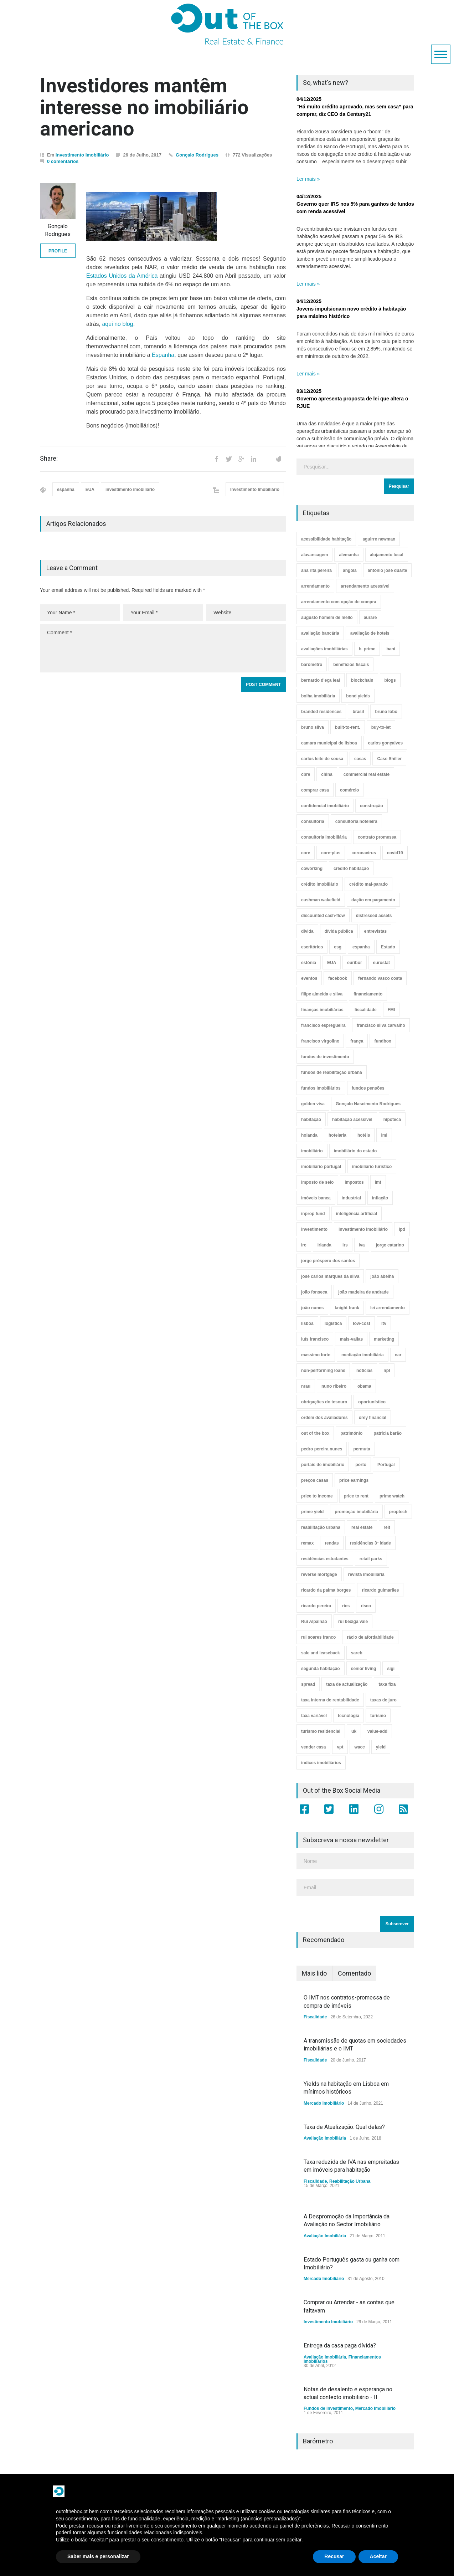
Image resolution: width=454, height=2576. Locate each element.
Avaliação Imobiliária (325, 2138)
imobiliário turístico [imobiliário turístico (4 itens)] (372, 1166)
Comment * (163, 648)
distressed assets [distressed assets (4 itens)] (374, 915)
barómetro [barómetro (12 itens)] (311, 664)
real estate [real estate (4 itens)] (361, 1527)
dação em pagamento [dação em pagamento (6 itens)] (373, 899)
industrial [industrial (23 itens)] (351, 1197)
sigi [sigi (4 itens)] (390, 1668)
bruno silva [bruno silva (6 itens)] (312, 727)
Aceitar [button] (378, 2556)
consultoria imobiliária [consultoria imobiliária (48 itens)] (324, 837)
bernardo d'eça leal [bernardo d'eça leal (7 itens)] (320, 680)
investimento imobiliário (130, 489)
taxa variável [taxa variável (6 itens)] (314, 1715)
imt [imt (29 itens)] (378, 1182)
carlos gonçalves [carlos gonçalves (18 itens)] (385, 743)
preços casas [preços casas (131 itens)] (314, 1480)
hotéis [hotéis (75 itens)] (363, 1135)
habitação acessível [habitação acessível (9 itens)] (352, 1119)
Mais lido (314, 1973)
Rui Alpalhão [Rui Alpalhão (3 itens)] (314, 1621)
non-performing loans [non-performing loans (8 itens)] (323, 1370)
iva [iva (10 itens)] (362, 1245)
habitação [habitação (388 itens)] (311, 1119)
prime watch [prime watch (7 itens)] (392, 1496)
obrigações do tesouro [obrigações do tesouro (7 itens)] (324, 1401)
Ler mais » (308, 179)
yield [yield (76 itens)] (381, 1747)
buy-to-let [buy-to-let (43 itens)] (381, 727)
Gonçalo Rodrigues (197, 155)
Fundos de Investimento (328, 2408)
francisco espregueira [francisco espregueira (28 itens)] (323, 1025)
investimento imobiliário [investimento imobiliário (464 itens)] (363, 1229)
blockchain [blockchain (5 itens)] (362, 680)
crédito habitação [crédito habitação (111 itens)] (351, 868)
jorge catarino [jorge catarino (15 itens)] (390, 1245)
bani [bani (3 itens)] (390, 648)
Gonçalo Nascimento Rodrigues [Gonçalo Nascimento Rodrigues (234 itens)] (368, 1103)
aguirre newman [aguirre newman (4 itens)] (378, 539)
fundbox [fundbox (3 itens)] (382, 1041)
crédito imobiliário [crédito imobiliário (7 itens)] (319, 884)
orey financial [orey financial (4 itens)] (372, 1417)
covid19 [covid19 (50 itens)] (395, 852)
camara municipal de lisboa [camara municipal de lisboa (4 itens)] (329, 743)
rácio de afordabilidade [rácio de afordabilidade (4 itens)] (370, 1637)
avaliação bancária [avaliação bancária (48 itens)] (320, 633)
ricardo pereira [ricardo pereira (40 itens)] (316, 1605)
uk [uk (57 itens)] (353, 1731)
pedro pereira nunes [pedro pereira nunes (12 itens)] (321, 1448)
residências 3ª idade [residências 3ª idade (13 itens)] (370, 1543)
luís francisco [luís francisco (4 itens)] (315, 1339)
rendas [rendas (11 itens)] (332, 1543)
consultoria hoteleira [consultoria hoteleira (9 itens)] (356, 821)
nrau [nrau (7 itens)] (305, 1386)
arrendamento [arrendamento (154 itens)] (315, 586)
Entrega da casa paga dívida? (340, 2345)
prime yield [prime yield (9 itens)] (312, 1511)
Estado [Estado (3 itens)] (388, 946)
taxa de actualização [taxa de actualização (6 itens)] (346, 1684)
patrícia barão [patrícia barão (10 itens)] (387, 1433)
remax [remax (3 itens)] (307, 1543)
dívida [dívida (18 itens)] (307, 931)
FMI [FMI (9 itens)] (391, 1009)
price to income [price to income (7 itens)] (317, 1496)
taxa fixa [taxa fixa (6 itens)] (387, 1684)
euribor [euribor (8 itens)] (354, 962)
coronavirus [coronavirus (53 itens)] (363, 852)
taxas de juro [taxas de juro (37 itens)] (383, 1699)
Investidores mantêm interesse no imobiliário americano (144, 107)
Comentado (354, 1973)
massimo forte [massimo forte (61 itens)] (315, 1354)
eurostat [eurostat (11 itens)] (381, 962)
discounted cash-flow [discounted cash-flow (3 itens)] (323, 915)
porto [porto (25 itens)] (360, 1464)
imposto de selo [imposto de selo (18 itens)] (317, 1182)
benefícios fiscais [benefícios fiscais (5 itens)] (351, 664)
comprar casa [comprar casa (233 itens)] (315, 790)
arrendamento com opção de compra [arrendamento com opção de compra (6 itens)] (338, 601)
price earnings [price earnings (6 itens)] (353, 1480)
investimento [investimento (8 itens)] (314, 1229)
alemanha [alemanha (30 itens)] (348, 554)
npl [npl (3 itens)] (386, 1370)
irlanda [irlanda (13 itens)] (324, 1245)
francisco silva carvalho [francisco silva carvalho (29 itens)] (381, 1025)
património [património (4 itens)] (351, 1433)
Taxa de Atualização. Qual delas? (344, 2127)
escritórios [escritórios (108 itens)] (312, 946)
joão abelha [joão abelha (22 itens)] (382, 1276)
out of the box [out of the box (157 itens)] (315, 1433)
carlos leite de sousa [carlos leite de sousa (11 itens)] (322, 758)
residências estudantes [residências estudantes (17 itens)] (325, 1558)
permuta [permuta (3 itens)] (361, 1448)
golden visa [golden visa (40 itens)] (313, 1103)
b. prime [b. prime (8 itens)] (367, 648)
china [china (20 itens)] (326, 774)
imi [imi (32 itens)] (384, 1135)
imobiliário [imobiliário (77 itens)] (312, 1150)
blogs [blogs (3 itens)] (390, 680)
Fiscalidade (315, 2016)
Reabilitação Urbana (349, 2181)
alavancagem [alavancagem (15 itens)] (314, 554)
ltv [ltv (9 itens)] (383, 1323)
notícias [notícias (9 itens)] (364, 1370)
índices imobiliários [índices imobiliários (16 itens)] (321, 1762)
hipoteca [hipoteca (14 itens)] (392, 1119)
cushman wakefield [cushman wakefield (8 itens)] (320, 899)
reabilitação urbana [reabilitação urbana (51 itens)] (320, 1527)
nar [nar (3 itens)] (398, 1354)
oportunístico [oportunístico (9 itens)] (372, 1401)
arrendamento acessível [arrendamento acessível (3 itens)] (365, 586)
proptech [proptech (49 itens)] (398, 1511)
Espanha (163, 355)
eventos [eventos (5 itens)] (309, 978)
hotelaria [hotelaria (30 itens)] (337, 1135)
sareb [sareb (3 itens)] (356, 1652)
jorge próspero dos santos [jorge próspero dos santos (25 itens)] (328, 1260)
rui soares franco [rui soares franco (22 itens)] (318, 1637)
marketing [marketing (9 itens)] (384, 1339)
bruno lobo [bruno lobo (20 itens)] (386, 711)
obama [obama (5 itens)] (364, 1386)
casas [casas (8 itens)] (360, 758)
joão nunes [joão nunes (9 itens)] (312, 1307)
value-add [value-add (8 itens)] (377, 1731)
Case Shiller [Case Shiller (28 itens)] (389, 758)
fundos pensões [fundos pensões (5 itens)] (368, 1088)
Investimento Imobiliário (82, 155)
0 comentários (62, 161)
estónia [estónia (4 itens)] (308, 962)
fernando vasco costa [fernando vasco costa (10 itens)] (380, 978)
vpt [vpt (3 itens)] (340, 1747)
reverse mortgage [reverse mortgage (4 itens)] (319, 1574)
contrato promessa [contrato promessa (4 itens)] (377, 837)
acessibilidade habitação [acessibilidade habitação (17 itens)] (326, 539)
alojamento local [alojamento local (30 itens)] (386, 554)
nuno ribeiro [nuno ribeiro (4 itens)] (333, 1386)
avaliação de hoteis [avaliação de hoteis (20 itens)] (369, 633)
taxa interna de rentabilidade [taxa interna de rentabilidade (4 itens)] (330, 1699)
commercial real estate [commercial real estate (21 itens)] (366, 774)
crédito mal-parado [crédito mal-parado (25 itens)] (368, 884)
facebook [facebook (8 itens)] (337, 978)
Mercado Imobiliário (324, 2103)
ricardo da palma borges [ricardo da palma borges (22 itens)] (326, 1590)
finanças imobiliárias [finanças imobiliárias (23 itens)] (322, 1009)
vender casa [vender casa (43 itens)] (313, 1747)
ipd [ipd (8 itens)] (402, 1229)
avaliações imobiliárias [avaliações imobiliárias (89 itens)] (324, 648)
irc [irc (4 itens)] (303, 1245)
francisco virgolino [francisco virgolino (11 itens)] (320, 1041)
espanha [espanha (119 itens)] (361, 946)
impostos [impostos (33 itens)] (354, 1182)
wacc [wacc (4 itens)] (359, 1747)
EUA (90, 489)
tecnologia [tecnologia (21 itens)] (348, 1715)
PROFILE (57, 251)
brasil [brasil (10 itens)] (358, 711)
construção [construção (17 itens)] (371, 805)
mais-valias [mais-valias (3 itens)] (351, 1339)
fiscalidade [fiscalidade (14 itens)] (366, 1009)
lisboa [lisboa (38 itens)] (307, 1323)
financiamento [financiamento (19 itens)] (368, 994)
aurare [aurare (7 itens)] (370, 617)
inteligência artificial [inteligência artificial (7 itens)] (356, 1213)
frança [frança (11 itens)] (356, 1041)
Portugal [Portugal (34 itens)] (386, 1464)
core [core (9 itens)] (305, 852)
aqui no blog (117, 324)
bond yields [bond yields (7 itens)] (358, 695)
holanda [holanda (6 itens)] (309, 1135)
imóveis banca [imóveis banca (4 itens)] (316, 1197)
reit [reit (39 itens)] (386, 1527)
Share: (49, 458)
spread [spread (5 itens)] (308, 1684)
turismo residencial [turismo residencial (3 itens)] (320, 1731)
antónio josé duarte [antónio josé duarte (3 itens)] (387, 570)
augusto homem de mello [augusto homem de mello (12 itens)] (327, 617)
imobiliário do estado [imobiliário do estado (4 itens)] (355, 1150)
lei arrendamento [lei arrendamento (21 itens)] (387, 1307)
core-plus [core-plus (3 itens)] (330, 852)
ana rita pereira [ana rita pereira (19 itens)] (316, 570)
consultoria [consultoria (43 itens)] (312, 821)
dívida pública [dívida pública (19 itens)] (339, 931)
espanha (65, 489)
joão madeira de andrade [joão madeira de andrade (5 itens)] (363, 1292)
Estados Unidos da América (122, 276)
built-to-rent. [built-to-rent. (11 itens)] (347, 727)
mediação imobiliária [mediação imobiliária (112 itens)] (362, 1354)
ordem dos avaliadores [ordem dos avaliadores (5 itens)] (324, 1417)
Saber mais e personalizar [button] (98, 2556)
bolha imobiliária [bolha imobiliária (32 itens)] (318, 695)
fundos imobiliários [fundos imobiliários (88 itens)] (321, 1088)
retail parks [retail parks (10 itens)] (371, 1558)
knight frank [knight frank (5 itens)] (347, 1307)
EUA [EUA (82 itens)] (331, 962)
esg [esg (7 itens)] (337, 946)
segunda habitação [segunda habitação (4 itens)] (320, 1668)
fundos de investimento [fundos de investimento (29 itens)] (325, 1056)
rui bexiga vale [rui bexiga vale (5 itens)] (353, 1621)
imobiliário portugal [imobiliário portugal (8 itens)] (321, 1166)
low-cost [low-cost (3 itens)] (361, 1323)
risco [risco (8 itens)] (366, 1605)
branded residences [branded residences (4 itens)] (321, 711)
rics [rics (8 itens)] (346, 1605)
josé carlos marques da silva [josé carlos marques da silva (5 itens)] (330, 1276)
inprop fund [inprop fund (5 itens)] (313, 1213)
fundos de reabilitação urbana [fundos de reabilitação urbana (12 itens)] (331, 1072)
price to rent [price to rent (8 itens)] (356, 1496)
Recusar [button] (334, 2556)
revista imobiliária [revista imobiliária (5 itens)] (366, 1574)
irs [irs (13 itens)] (345, 1245)
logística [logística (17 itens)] (333, 1323)
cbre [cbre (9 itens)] (305, 774)
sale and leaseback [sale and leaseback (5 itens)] (320, 1652)
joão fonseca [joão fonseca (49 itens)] (314, 1292)
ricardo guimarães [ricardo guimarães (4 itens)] (380, 1590)
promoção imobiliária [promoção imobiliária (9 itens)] (356, 1511)
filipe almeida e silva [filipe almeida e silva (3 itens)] (321, 994)
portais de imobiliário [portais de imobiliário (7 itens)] (322, 1464)
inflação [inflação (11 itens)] (380, 1197)
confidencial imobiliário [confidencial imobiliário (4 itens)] (325, 805)
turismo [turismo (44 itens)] (378, 1715)
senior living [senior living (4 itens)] (363, 1668)
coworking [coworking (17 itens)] (312, 868)
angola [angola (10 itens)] (350, 570)
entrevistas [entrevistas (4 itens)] (375, 931)
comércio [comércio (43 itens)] (349, 790)
